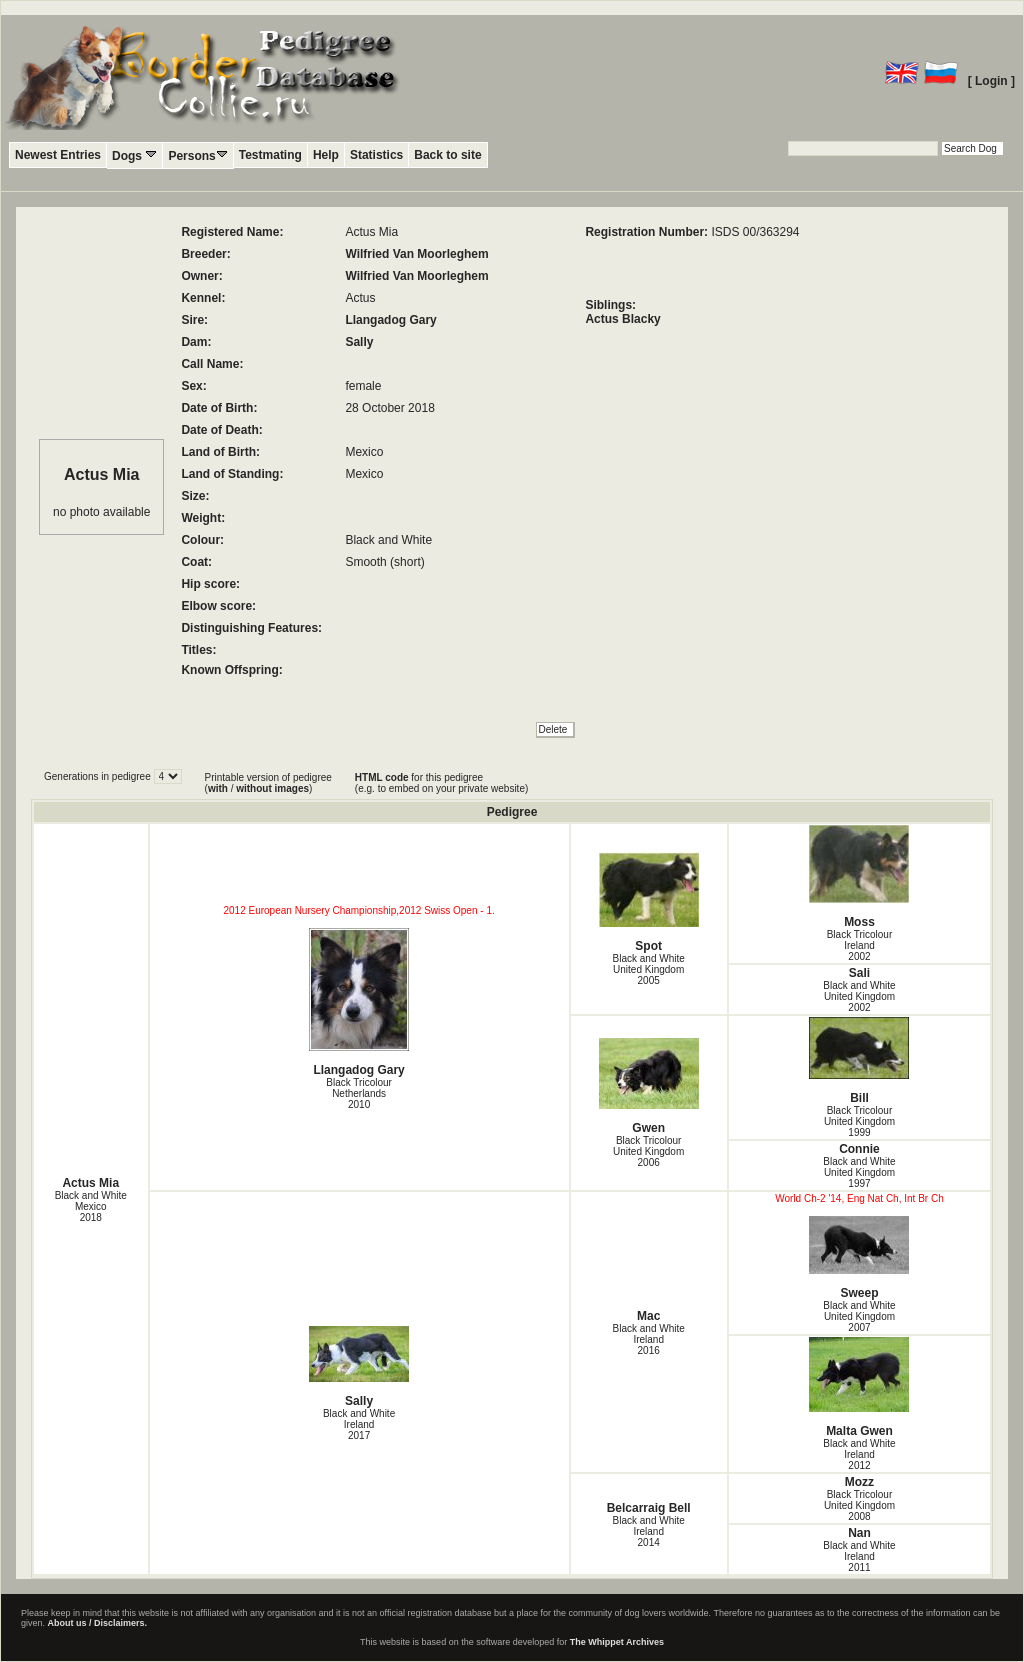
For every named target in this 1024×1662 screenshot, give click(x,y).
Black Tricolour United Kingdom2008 (859, 1505)
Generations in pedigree (99, 776)
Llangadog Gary (390, 320)
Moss (859, 877)
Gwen (649, 1086)
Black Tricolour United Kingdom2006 (648, 1151)
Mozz (859, 1482)
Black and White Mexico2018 (91, 1206)
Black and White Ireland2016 (649, 1339)
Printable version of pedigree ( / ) (268, 783)
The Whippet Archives (617, 1642)
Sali (859, 973)
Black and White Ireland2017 (359, 1424)
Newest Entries (58, 155)
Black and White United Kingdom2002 (859, 996)
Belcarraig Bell (649, 1508)
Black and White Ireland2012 (859, 1454)
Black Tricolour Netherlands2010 (359, 1093)
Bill (859, 1061)
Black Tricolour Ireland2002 (860, 945)
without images (272, 788)
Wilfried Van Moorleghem (416, 254)
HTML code (382, 777)
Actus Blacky (622, 319)
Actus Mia (90, 1183)
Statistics (376, 155)
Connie (859, 1149)
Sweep (859, 1258)
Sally (359, 342)
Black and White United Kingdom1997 (859, 1172)
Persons (197, 155)
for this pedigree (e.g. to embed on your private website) (441, 783)
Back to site (447, 155)
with (218, 788)
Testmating (270, 155)
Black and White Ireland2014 (649, 1531)
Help (326, 155)
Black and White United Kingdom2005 (649, 969)
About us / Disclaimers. (98, 1623)
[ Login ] (991, 81)
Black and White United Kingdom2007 (859, 1316)
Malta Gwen (859, 1387)
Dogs (134, 155)
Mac (648, 1316)
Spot (649, 902)
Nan (859, 1533)
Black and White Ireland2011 (859, 1556)
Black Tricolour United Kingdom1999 (859, 1121)
